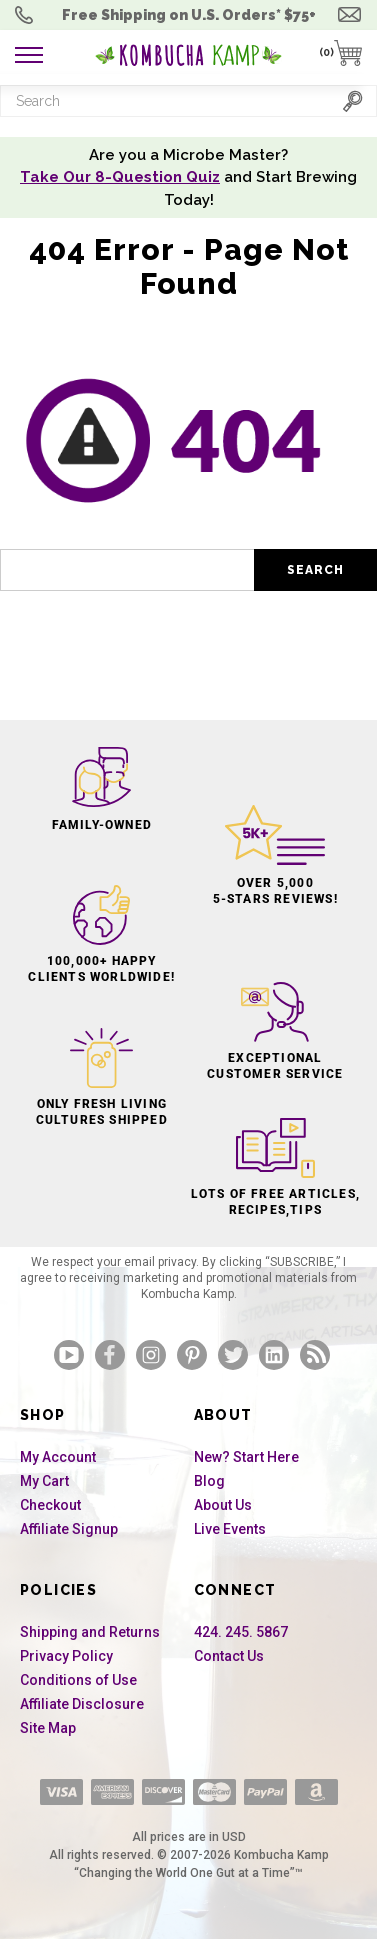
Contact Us (229, 1656)
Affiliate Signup (69, 1529)
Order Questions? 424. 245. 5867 (29, 15)
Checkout (50, 1505)
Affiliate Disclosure (82, 1704)
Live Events (230, 1529)
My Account (58, 1457)
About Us (223, 1505)
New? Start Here (246, 1457)
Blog (209, 1481)
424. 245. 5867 (241, 1632)
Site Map (48, 1728)
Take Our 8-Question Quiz (120, 177)
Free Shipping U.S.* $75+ (189, 15)
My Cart (44, 1481)
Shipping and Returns (90, 1632)
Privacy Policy (66, 1656)
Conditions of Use (78, 1680)
